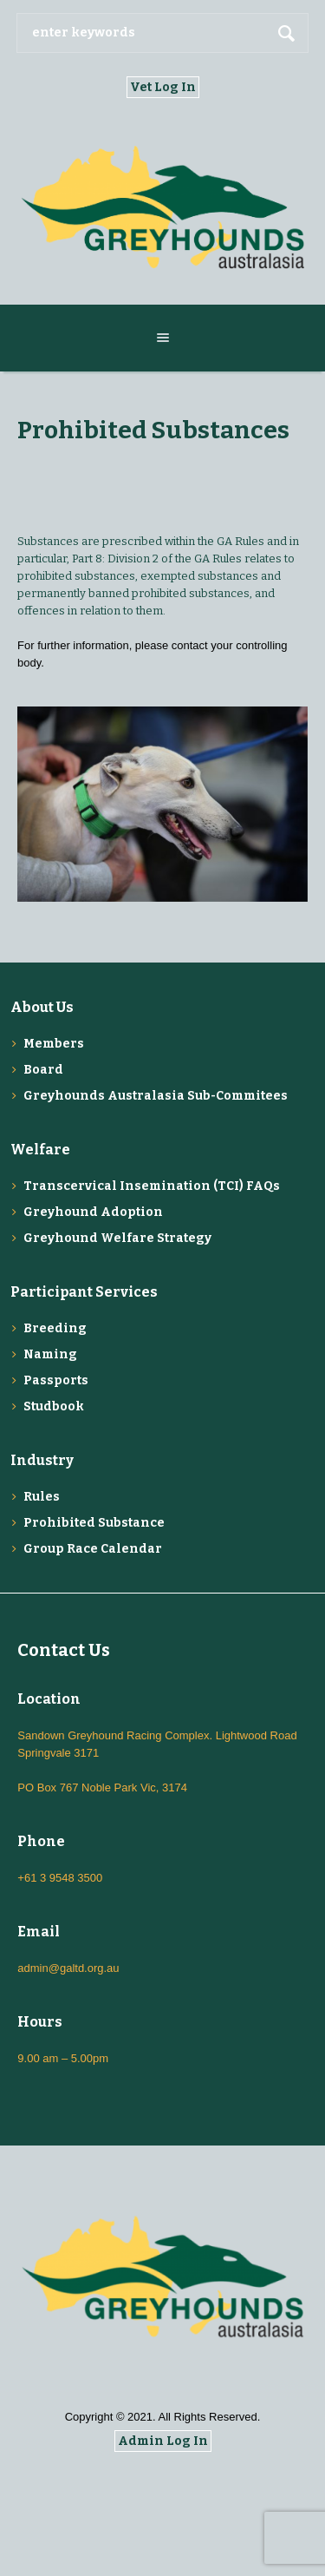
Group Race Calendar (92, 1548)
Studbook (53, 1406)
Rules (41, 1496)
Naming (50, 1354)
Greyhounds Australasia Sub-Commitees (155, 1095)
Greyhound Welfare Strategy (117, 1238)
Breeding (55, 1328)
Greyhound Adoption (93, 1212)
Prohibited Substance (94, 1522)
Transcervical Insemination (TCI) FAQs (151, 1186)
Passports (55, 1380)
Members (53, 1043)
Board (43, 1069)
